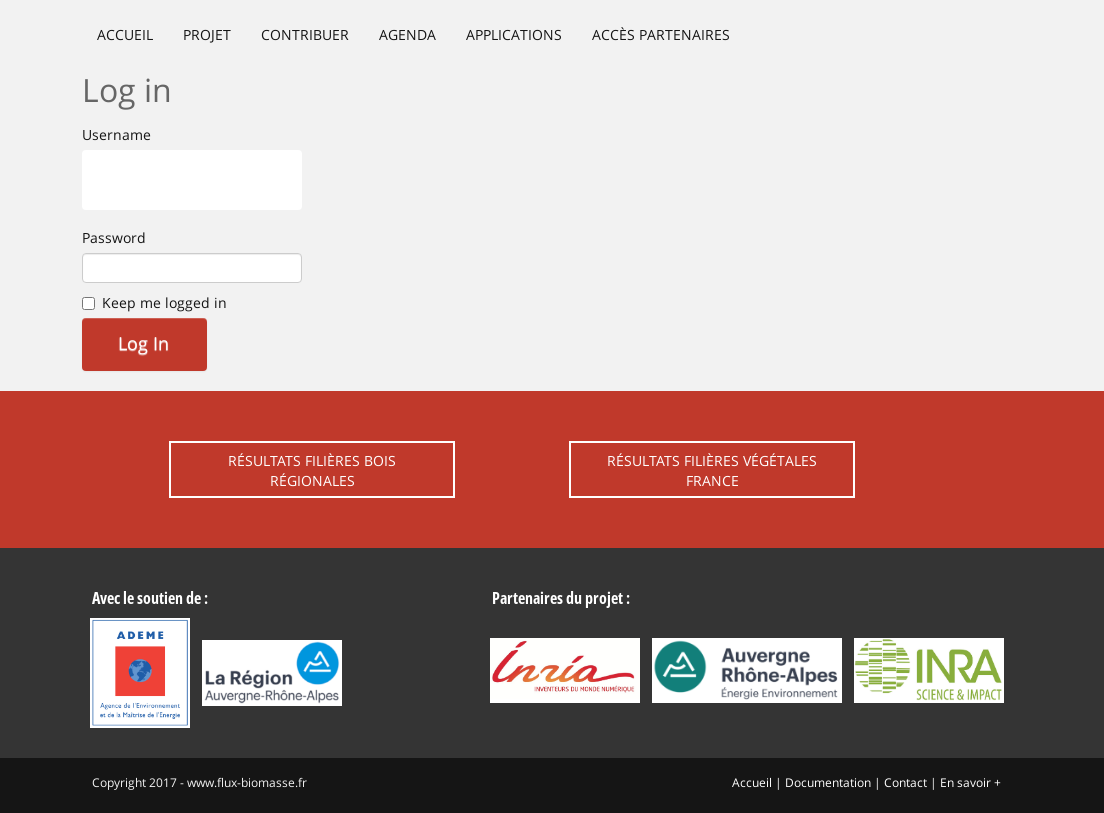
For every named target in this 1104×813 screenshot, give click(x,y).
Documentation (828, 782)
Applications (514, 34)
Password (114, 237)
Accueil (125, 34)
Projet (207, 34)
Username (116, 134)
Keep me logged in (164, 302)
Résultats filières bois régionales (312, 470)
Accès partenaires (661, 34)
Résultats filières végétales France (712, 470)
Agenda (407, 34)
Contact (905, 782)
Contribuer (305, 34)
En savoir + (970, 782)
